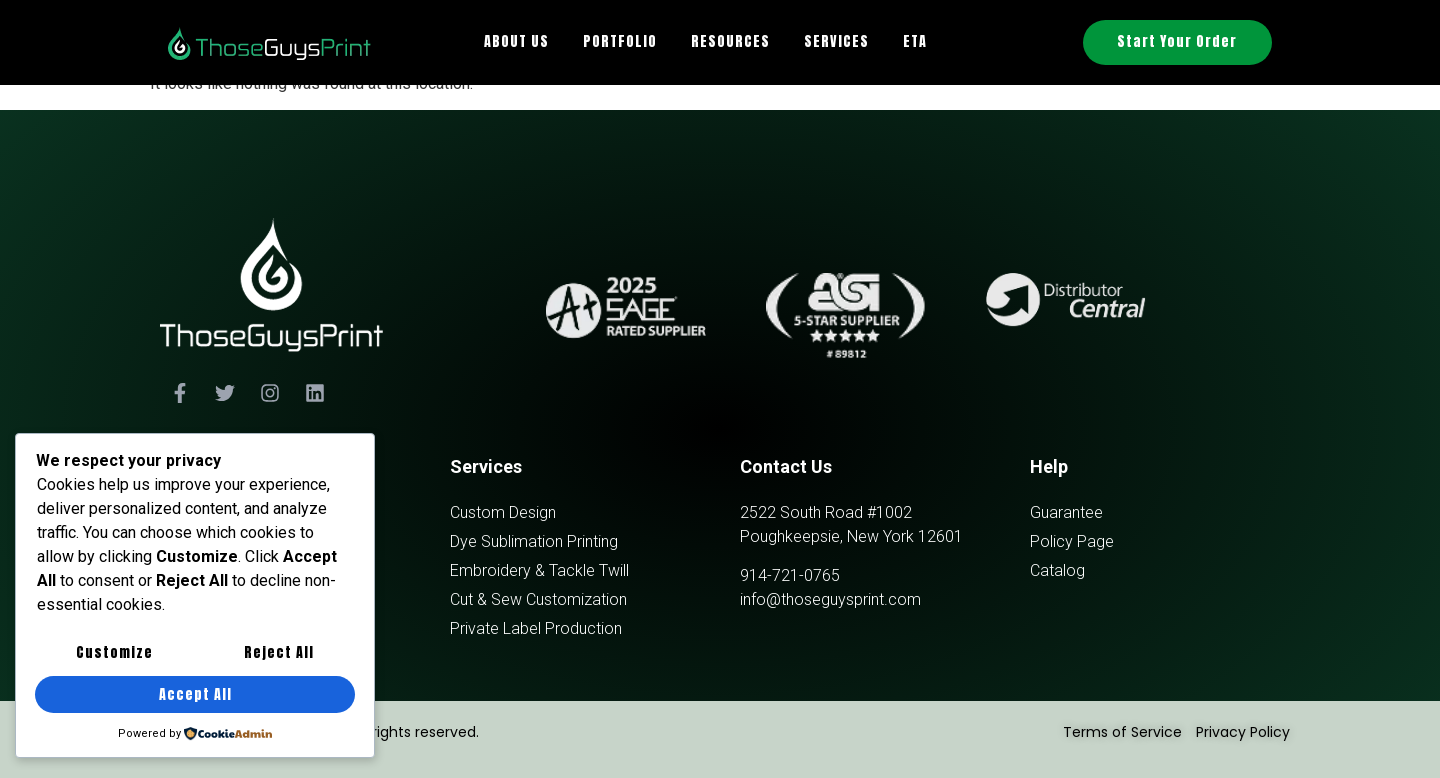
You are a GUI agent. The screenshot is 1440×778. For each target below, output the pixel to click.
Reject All (279, 653)
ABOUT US (516, 41)
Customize (114, 653)
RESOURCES (730, 41)
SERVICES (836, 41)
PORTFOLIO (620, 41)
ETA (915, 41)
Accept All (195, 694)
